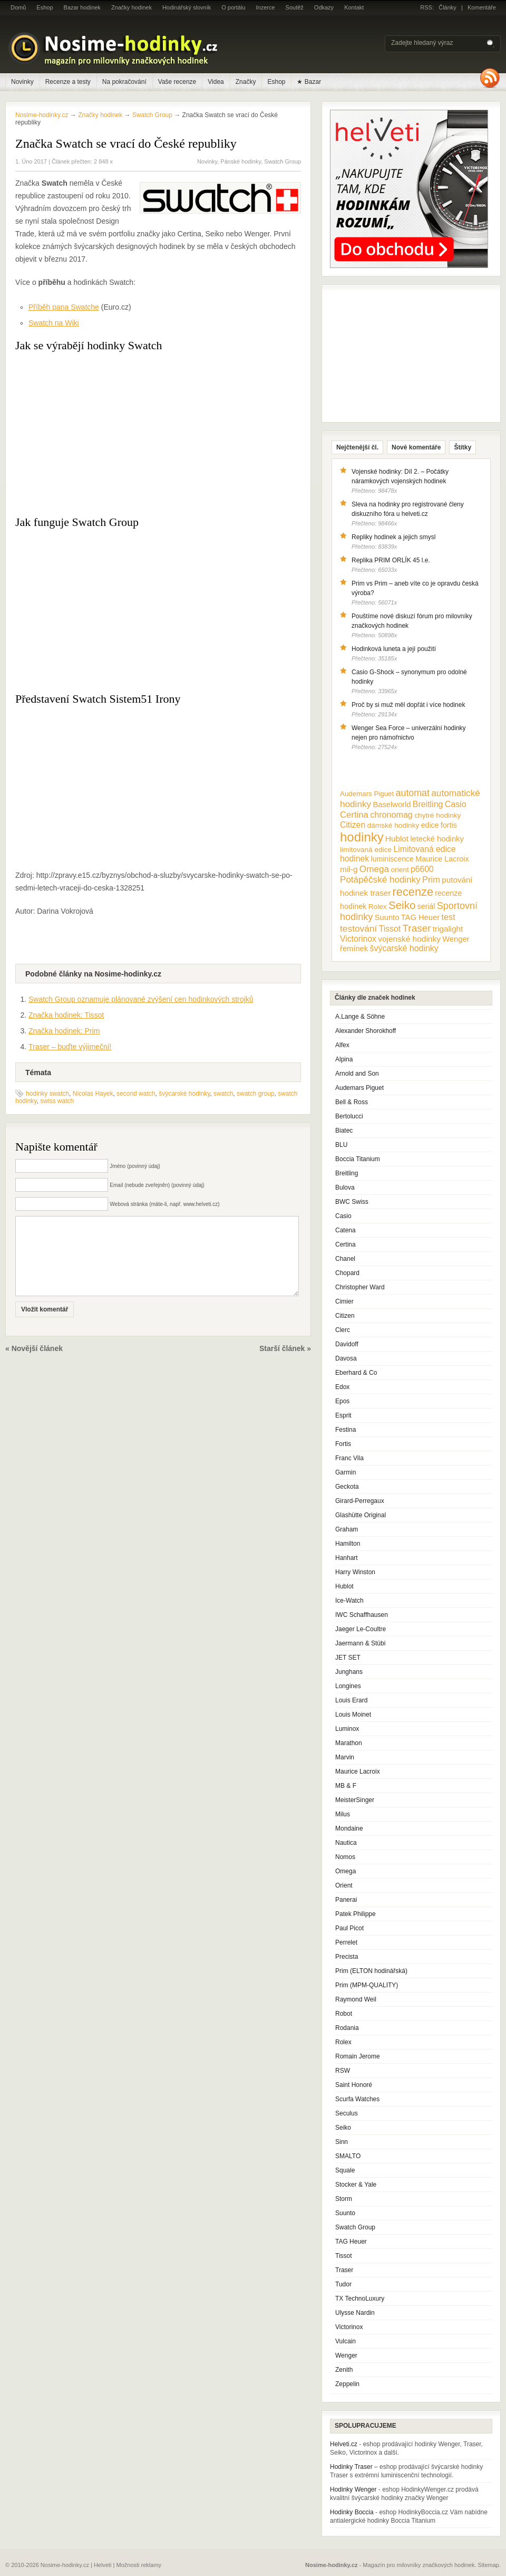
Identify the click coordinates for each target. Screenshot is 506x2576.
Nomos (345, 1857)
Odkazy (324, 7)
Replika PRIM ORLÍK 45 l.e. (391, 560)
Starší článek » (285, 1364)
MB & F (345, 1785)
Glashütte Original (360, 1515)
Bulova (345, 1187)
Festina (345, 1429)
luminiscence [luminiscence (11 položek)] (392, 859)
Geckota (347, 1486)
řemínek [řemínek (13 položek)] (354, 948)
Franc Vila (349, 1458)
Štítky (462, 447)
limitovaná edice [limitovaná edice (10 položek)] (366, 850)
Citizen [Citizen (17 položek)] (352, 824)
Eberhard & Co (356, 1372)
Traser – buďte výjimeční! (69, 1046)
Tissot (343, 2255)
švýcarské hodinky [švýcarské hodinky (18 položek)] (404, 948)
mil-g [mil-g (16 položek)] (349, 869)
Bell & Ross (351, 1102)
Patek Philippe (355, 1914)
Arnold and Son (357, 1073)
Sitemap (488, 2565)
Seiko (343, 2127)
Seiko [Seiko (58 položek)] (401, 905)
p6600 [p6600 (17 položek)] (422, 869)
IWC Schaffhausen (361, 1615)
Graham (346, 1529)
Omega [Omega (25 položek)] (374, 869)
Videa (215, 81)
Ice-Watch (349, 1600)
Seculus (346, 2113)
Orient (344, 1885)
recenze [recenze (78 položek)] (413, 891)
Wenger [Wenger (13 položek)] (455, 939)
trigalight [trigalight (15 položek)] (448, 928)
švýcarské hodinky (184, 1093)
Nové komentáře (416, 447)
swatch (223, 1093)
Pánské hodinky (240, 161)
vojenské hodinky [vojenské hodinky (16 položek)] (409, 938)
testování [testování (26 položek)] (358, 928)
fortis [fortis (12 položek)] (449, 825)
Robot (343, 2013)
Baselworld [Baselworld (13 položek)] (392, 804)
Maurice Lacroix (357, 1771)
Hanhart (346, 1558)
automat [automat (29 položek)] (413, 793)
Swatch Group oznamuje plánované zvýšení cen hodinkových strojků (140, 999)
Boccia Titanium (357, 1159)
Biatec (344, 1130)
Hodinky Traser (351, 2466)
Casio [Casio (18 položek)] (455, 804)
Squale (345, 2170)
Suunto (345, 2213)
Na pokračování (124, 81)
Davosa (346, 1358)
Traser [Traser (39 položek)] (417, 928)
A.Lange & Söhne (360, 1016)
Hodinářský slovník (186, 7)
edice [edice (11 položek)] (430, 825)
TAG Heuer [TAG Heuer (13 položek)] (420, 917)
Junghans (349, 1671)
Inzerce (265, 7)
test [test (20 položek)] (448, 917)
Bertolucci (349, 1116)
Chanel (345, 1258)
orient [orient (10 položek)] (399, 870)
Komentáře (482, 7)
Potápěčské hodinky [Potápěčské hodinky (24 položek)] (380, 880)
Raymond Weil (355, 1999)
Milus (342, 1814)
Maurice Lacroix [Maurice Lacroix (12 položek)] (442, 859)
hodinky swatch (47, 1093)
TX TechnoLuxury (359, 2298)
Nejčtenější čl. (357, 447)
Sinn (341, 2142)
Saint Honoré (353, 2085)
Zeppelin (347, 2384)
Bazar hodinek (82, 7)
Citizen (345, 1315)
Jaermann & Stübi (360, 1643)
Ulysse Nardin (355, 2312)
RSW (342, 2070)
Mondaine (349, 1828)
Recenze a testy (68, 81)
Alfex (342, 1045)
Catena (345, 1230)
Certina (345, 1244)
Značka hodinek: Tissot (66, 1015)
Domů (18, 7)
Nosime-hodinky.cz (41, 115)
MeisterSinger (354, 1800)
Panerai (346, 1899)
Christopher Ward (360, 1287)
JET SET (348, 1657)
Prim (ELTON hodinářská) (371, 1971)
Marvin (344, 1757)
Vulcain (345, 2341)
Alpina (344, 1059)
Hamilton (347, 1543)
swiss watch (57, 1101)
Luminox (347, 1728)
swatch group (255, 1093)
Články (447, 7)
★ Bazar (309, 81)
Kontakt (354, 7)
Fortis (343, 1444)
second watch (135, 1093)
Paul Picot (349, 1928)
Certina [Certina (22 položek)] (354, 815)
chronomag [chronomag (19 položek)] (391, 814)
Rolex (343, 2042)
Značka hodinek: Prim (64, 1031)
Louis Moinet (353, 1714)
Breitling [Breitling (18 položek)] (428, 804)
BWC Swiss (351, 1201)
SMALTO (348, 2156)
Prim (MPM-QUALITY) (366, 1985)
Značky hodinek (131, 7)
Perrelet (346, 1942)
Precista (346, 1956)
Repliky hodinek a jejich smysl (393, 537)
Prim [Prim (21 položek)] (431, 879)
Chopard (347, 1273)
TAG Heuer (351, 2241)
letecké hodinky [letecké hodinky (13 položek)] (436, 839)
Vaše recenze (177, 81)
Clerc (342, 1330)
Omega (345, 1871)
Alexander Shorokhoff (365, 1031)
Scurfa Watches (357, 2099)
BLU (341, 1144)
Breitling (346, 1173)
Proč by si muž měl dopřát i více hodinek (408, 704)
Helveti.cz (343, 2444)
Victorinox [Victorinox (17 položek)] (358, 938)
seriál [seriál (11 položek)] (426, 906)
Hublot (344, 1586)
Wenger (346, 2355)
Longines (348, 1686)
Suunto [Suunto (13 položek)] (387, 917)
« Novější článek (34, 1364)
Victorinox (349, 2327)
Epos (342, 1401)
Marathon (348, 1743)
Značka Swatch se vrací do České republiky (126, 143)
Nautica (346, 1842)
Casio (343, 1216)
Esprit (343, 1415)
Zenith (344, 2369)
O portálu (233, 7)
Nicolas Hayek (93, 1093)
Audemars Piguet (359, 1087)
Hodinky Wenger (353, 2489)
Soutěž (295, 7)
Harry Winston (355, 1572)
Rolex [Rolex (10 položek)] (377, 907)
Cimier (344, 1301)
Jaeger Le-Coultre (360, 1629)
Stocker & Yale (355, 2184)
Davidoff (346, 1344)
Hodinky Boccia (352, 2512)
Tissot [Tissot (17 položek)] (390, 928)
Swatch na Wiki (53, 323)
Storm (343, 2198)
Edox (342, 1387)
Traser (344, 2270)
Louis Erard (351, 1700)
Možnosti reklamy (139, 2565)
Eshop (44, 7)
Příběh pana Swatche (63, 307)
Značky (246, 81)
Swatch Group (282, 161)
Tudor (343, 2284)
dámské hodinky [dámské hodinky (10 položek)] (393, 825)
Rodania (347, 2028)
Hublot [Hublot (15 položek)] (396, 838)
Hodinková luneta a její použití (394, 649)
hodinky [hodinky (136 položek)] (362, 837)
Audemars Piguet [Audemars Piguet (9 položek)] (367, 794)
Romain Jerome (357, 2056)
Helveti (103, 2565)
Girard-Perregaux (359, 1501)
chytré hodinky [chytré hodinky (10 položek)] (437, 815)
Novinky (22, 81)
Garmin (345, 1472)
